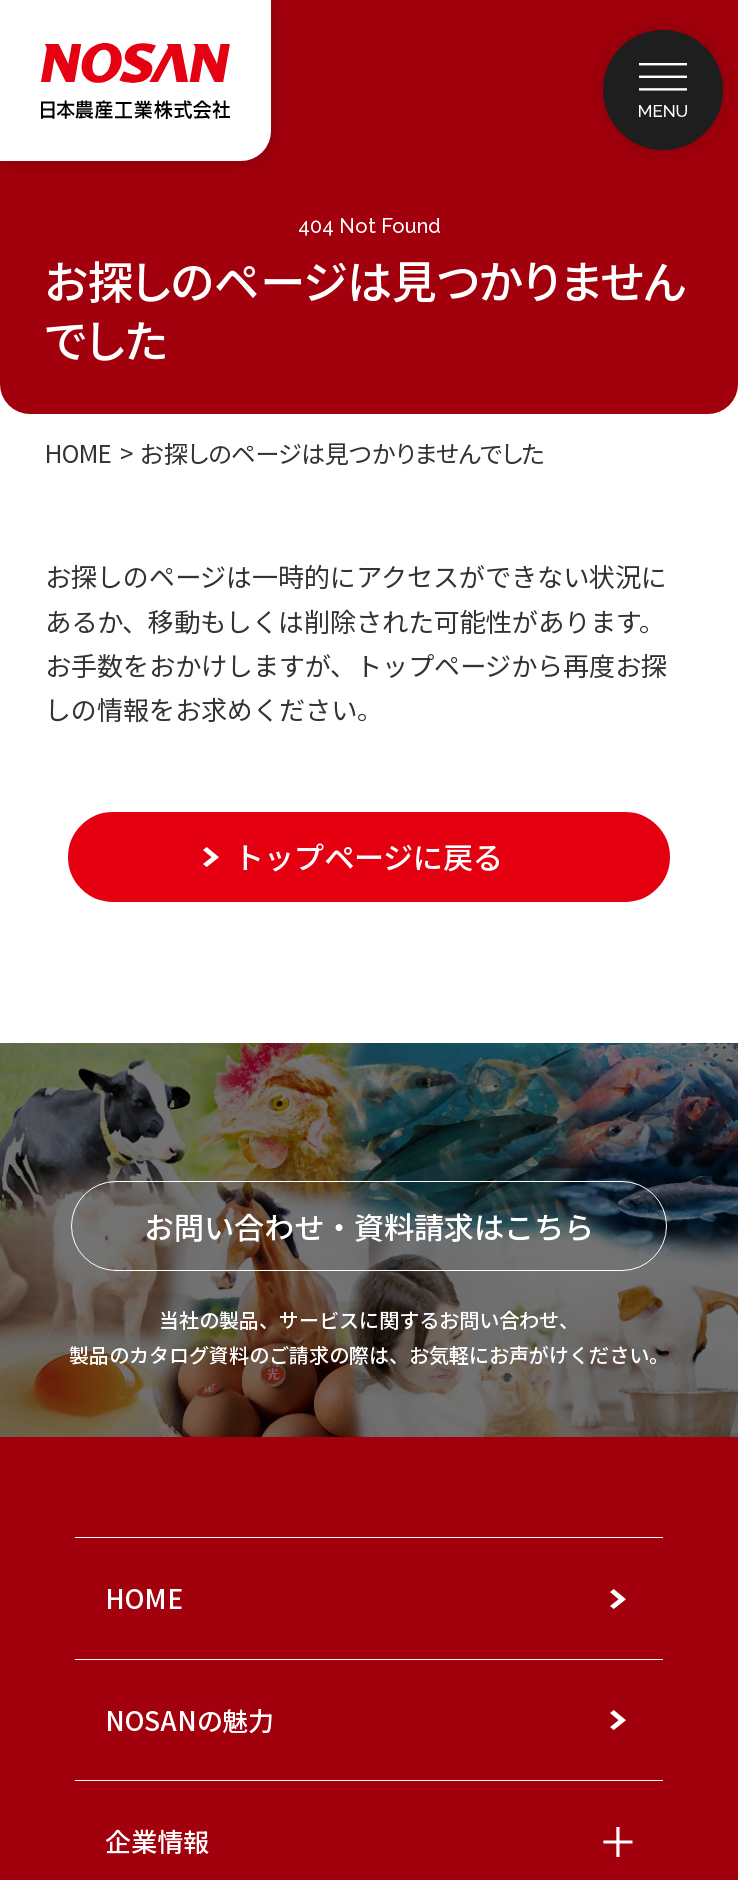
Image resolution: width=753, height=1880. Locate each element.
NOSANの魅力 (189, 1720)
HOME (78, 452)
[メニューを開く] (662, 89)
